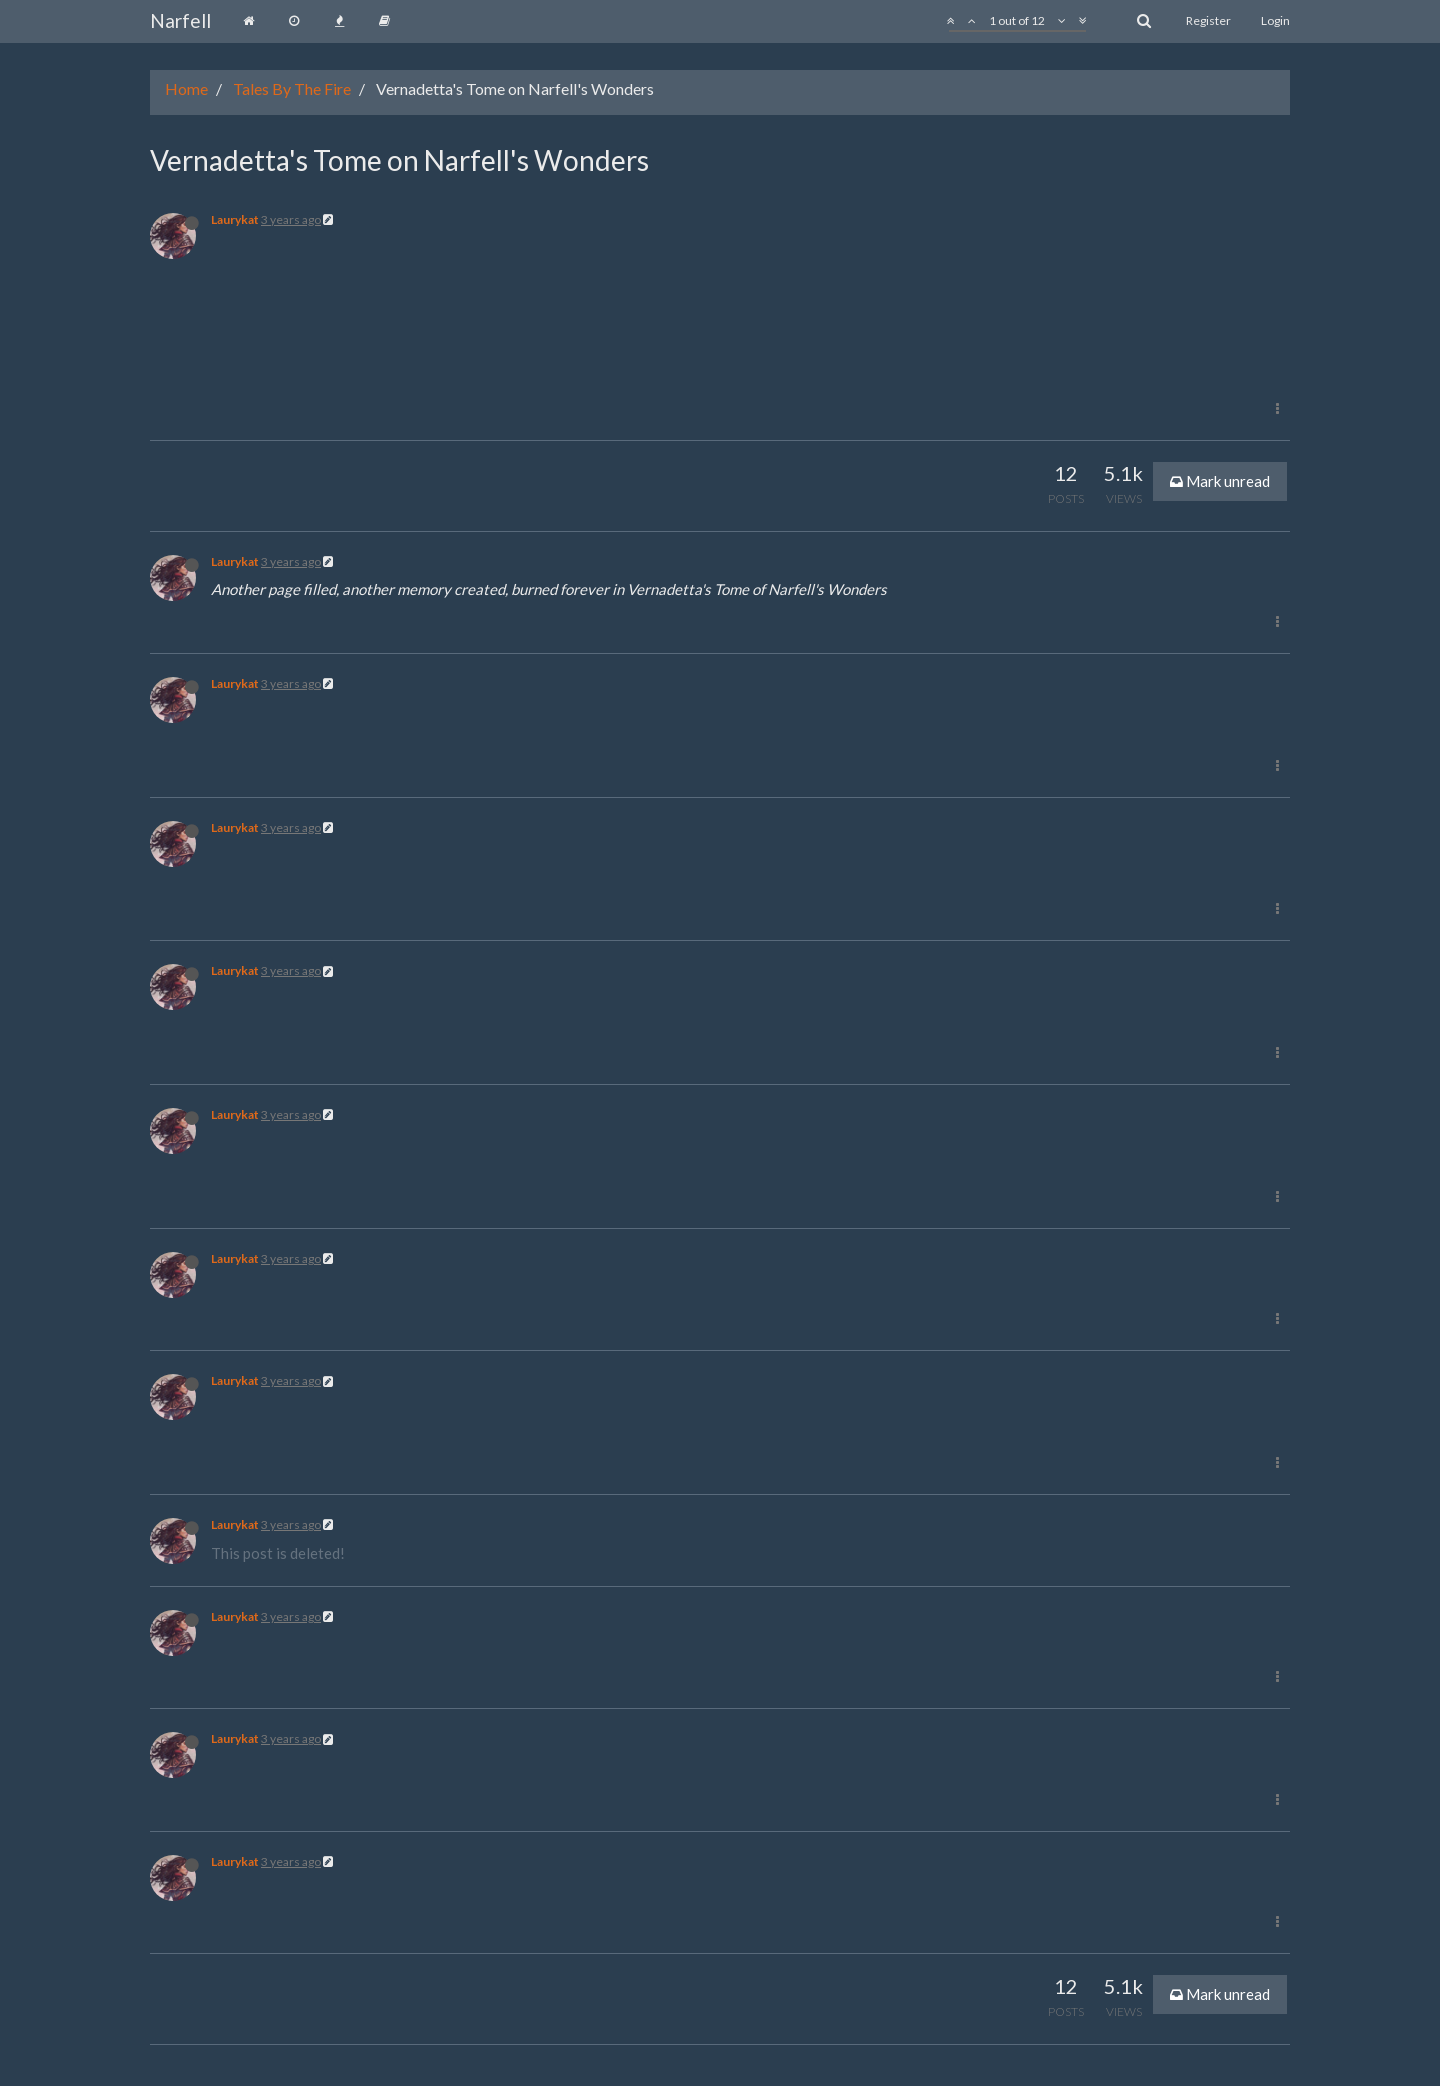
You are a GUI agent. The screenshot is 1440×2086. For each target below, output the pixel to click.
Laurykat (235, 219)
